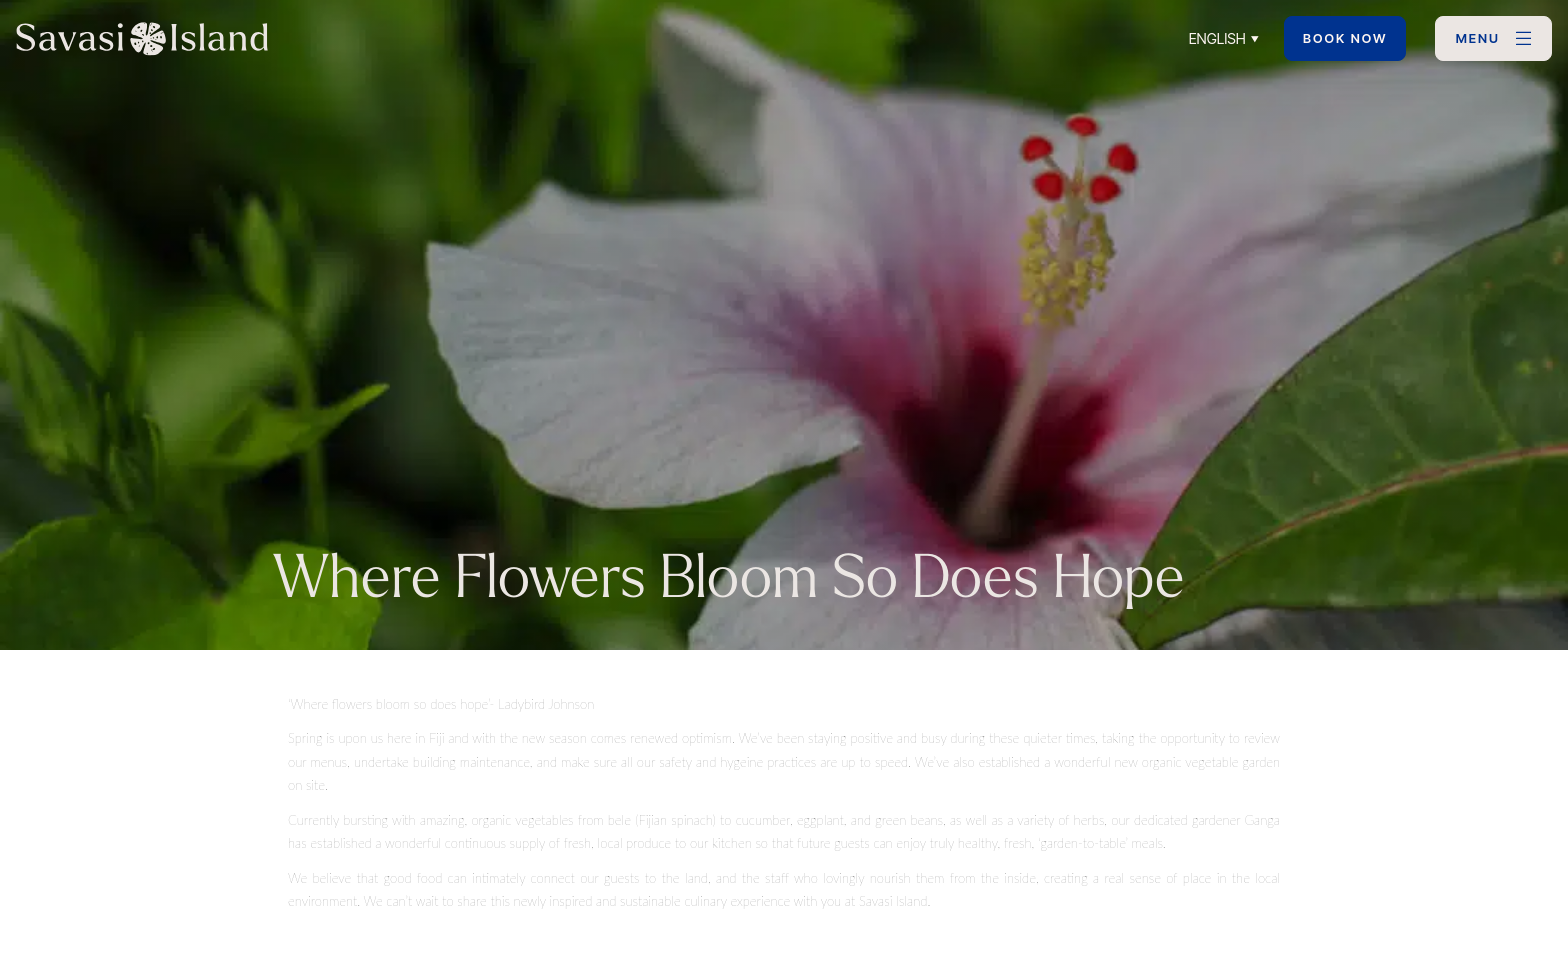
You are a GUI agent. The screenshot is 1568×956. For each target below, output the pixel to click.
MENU (1478, 38)
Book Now (1345, 38)
